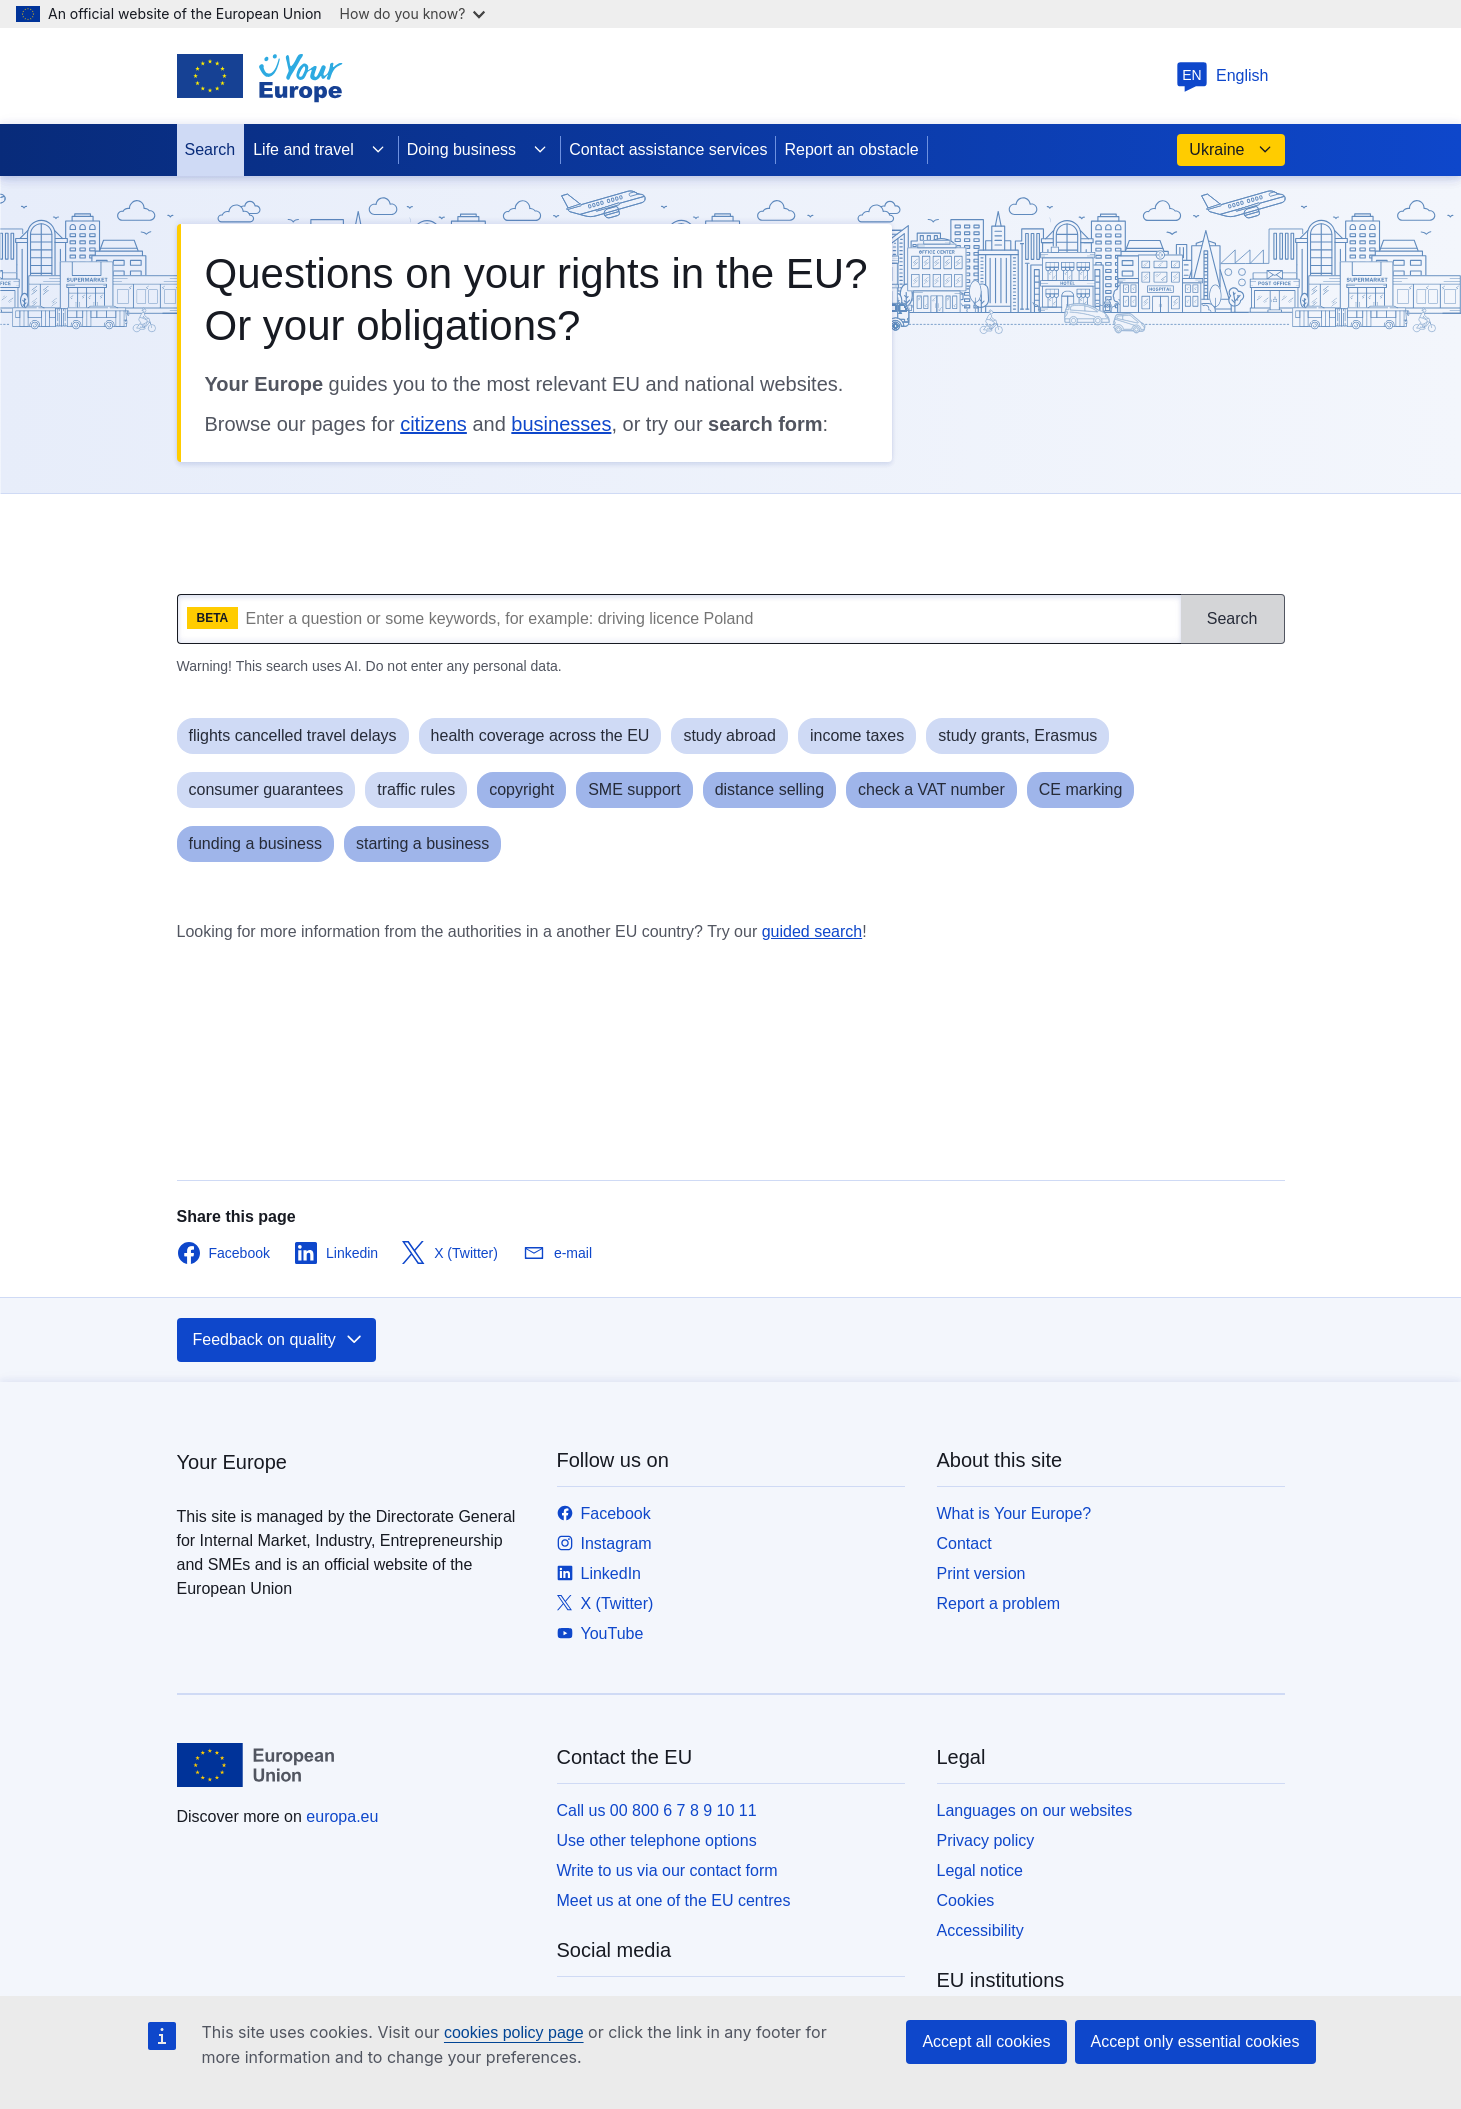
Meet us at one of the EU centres (674, 1900)
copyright (521, 789)
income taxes (857, 735)
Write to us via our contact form (667, 1870)
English (1222, 75)
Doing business (477, 150)
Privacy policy (986, 1840)
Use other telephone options (657, 1840)
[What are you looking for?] (679, 619)
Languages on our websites (1035, 1810)
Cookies (966, 1900)
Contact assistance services (668, 149)
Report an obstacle (851, 149)
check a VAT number (931, 789)
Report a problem (999, 1603)
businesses (561, 424)
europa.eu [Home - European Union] (342, 1816)
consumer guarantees (266, 789)
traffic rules (416, 789)
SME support (634, 789)
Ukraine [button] (1230, 150)
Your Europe (232, 1462)
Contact (964, 1543)
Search (210, 149)
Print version (981, 1573)
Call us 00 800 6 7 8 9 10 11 (657, 1810)
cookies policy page (514, 2032)
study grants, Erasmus (1017, 735)
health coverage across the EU (540, 735)
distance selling (769, 789)
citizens (433, 424)
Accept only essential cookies (1195, 2041)
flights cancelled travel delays (293, 735)
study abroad (729, 735)
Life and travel (319, 150)
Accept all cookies (986, 2041)
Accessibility (980, 1930)
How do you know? (413, 13)
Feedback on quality (278, 1340)
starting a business (422, 843)
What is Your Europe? (1014, 1513)
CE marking (1081, 789)
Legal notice (980, 1870)
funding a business (255, 843)
